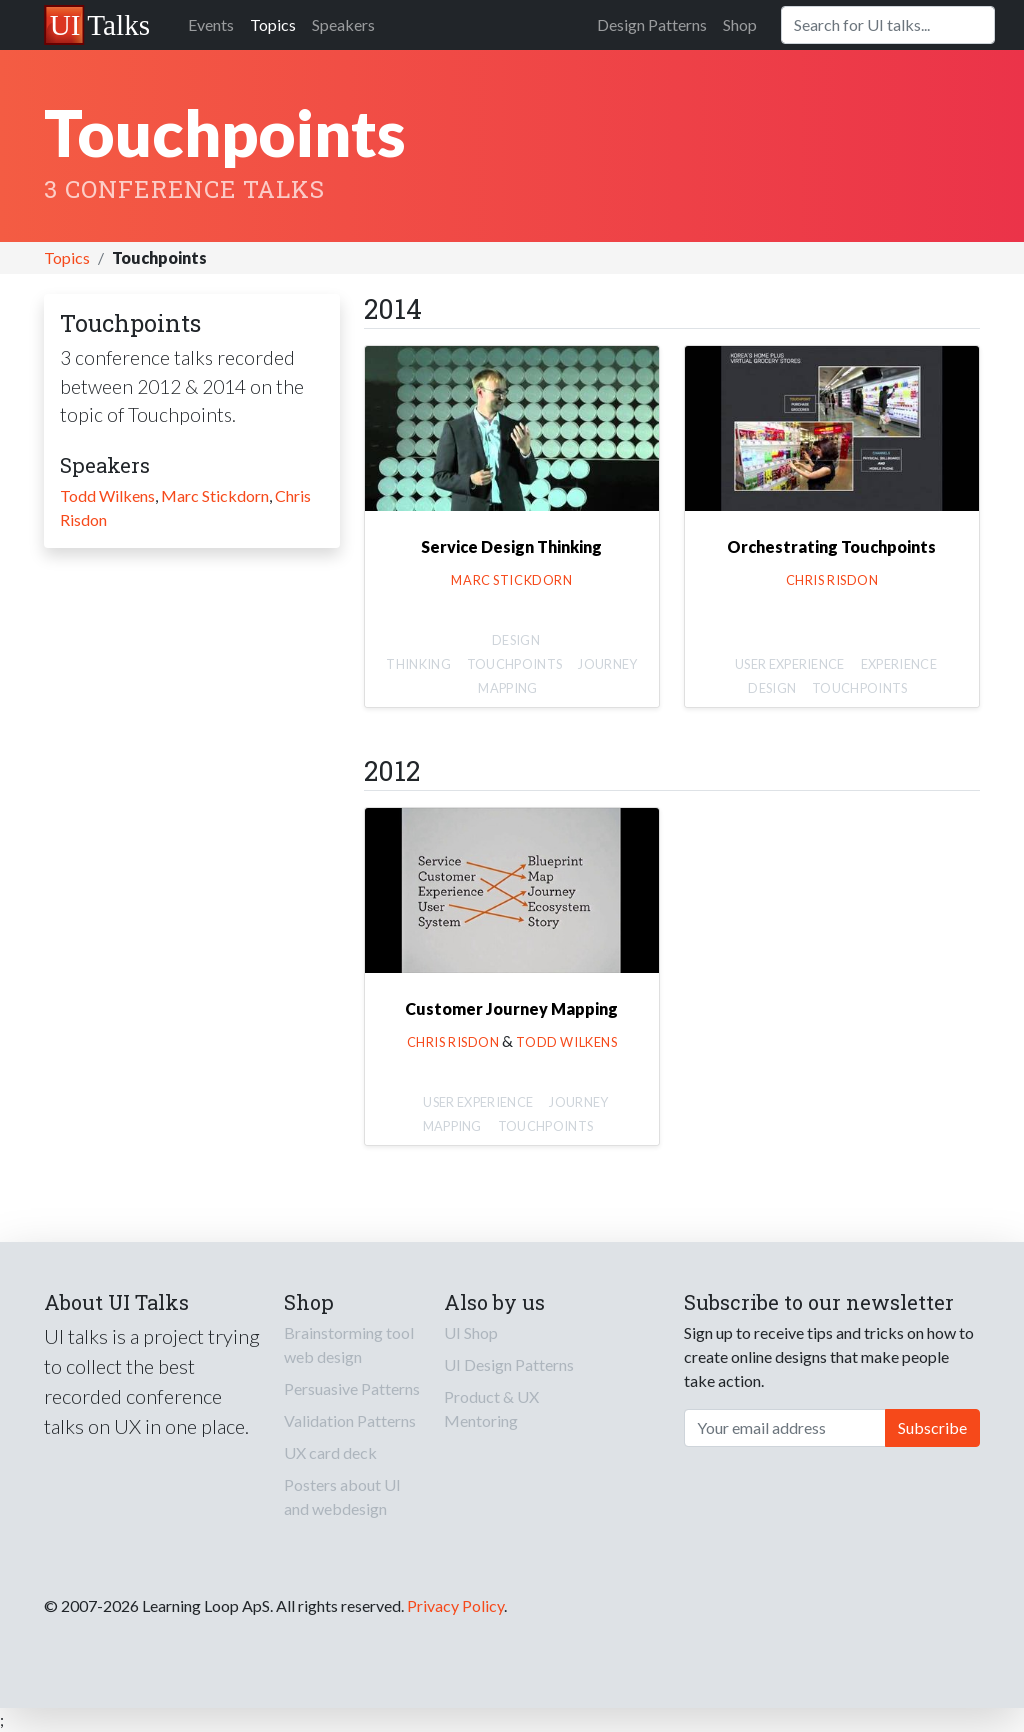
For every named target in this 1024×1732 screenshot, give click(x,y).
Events (211, 24)
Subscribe (932, 1427)
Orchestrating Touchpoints (831, 546)
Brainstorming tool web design (349, 1344)
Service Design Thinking (511, 546)
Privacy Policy (455, 1605)
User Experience (790, 664)
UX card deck (330, 1452)
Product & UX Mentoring (491, 1408)
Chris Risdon (832, 580)
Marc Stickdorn (215, 495)
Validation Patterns (350, 1420)
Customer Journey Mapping (511, 1008)
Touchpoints (515, 664)
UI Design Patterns (509, 1364)
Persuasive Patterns (352, 1388)
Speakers (343, 24)
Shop (740, 24)
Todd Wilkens (107, 495)
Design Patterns (652, 24)
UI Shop (471, 1332)
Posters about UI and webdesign (342, 1496)
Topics (273, 24)
